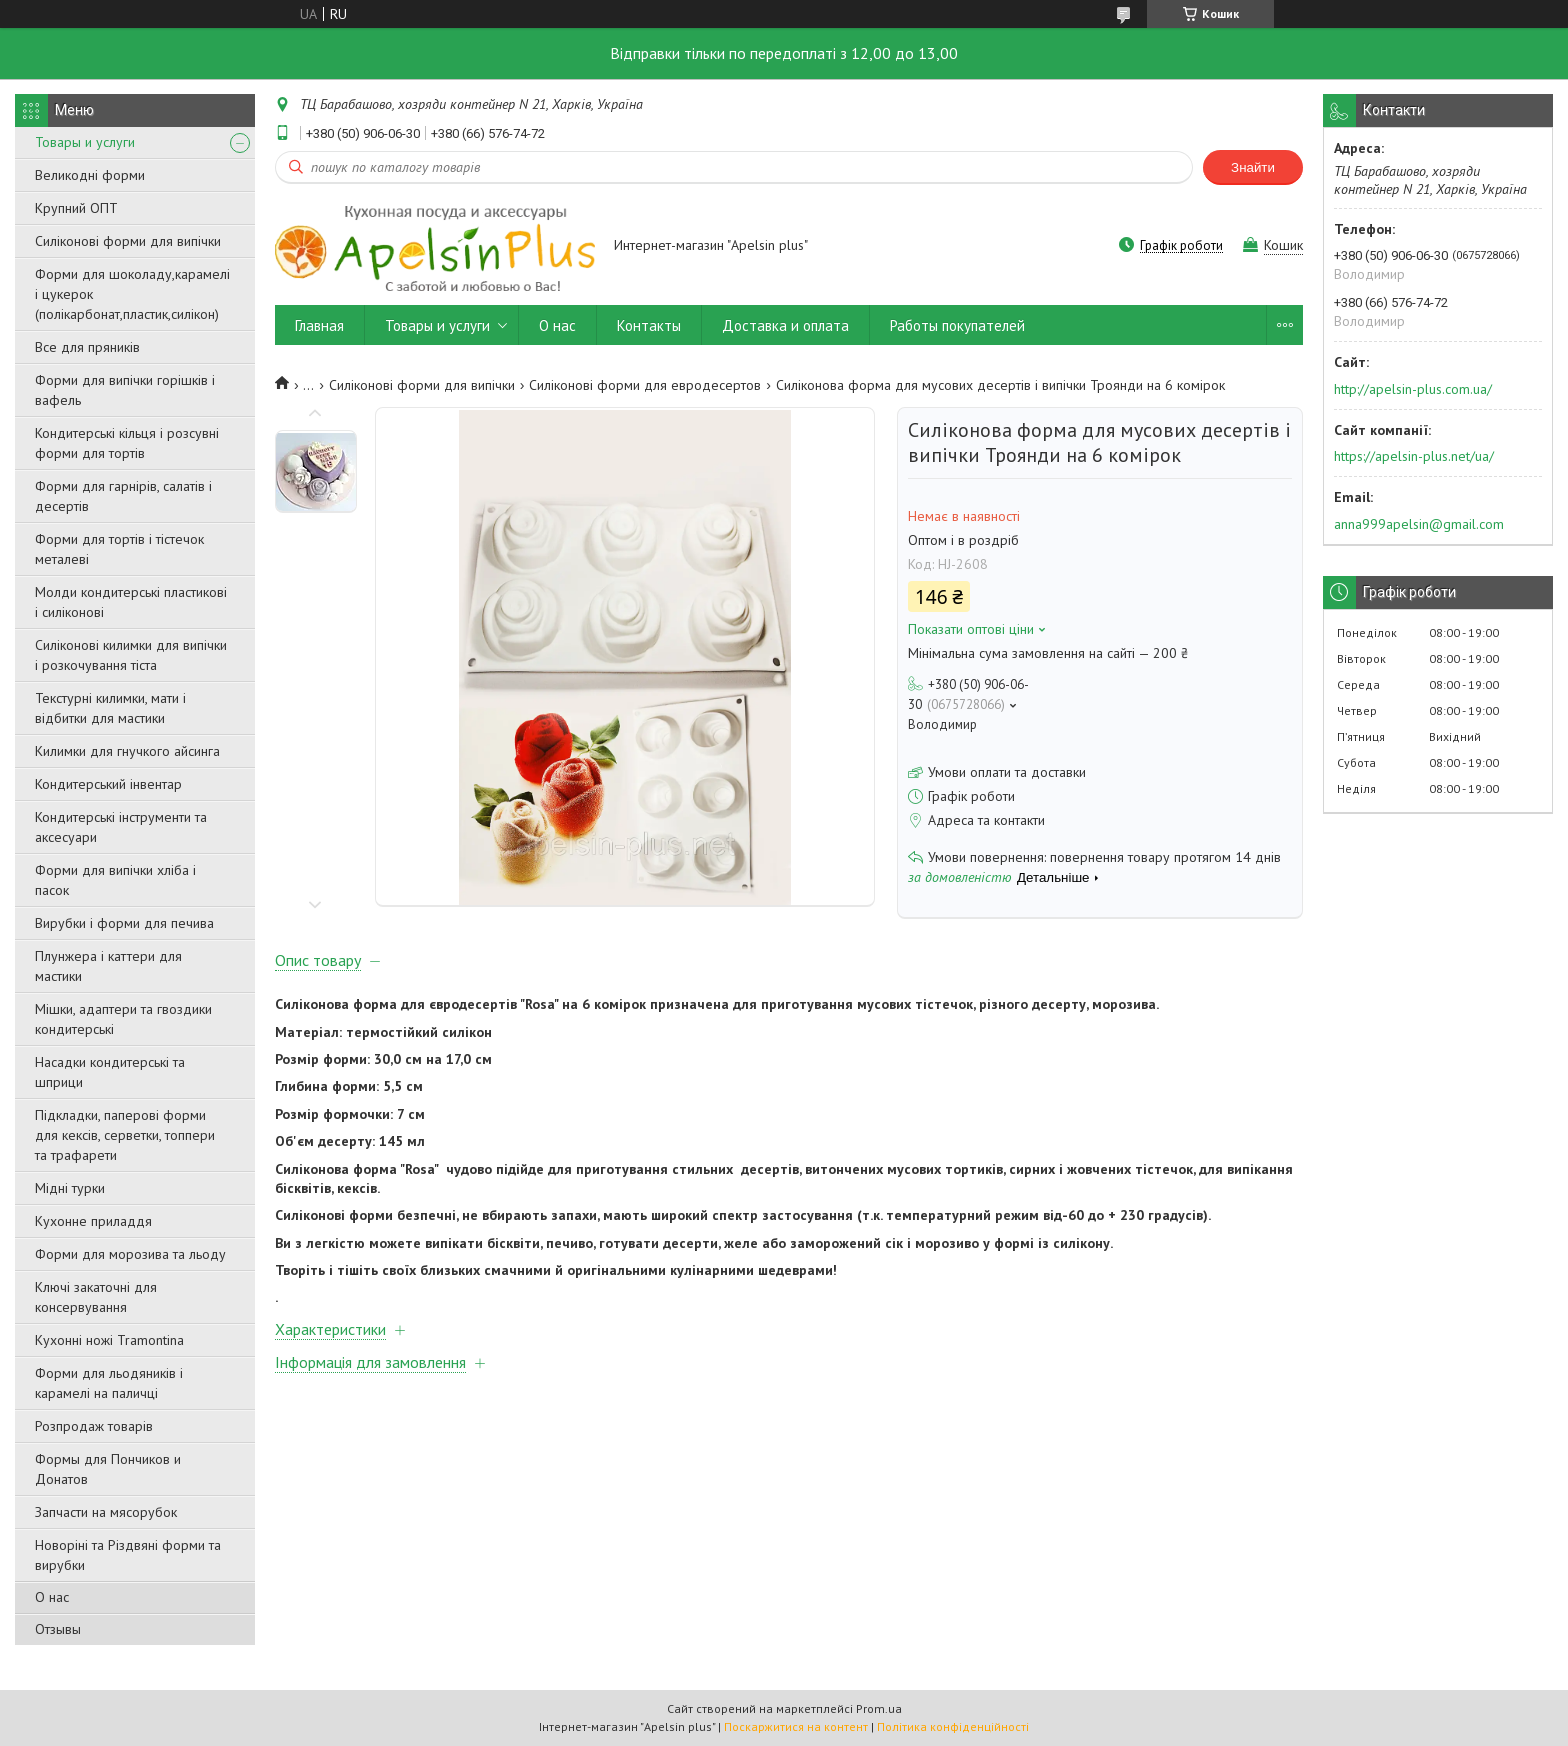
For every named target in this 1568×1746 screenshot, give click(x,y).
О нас (52, 1597)
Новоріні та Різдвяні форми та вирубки (128, 1555)
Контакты (649, 325)
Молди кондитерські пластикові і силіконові (131, 602)
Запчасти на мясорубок (106, 1512)
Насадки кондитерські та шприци (110, 1072)
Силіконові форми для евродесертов (645, 385)
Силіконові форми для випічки (128, 241)
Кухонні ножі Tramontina (109, 1340)
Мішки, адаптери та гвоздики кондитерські (123, 1019)
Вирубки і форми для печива (124, 923)
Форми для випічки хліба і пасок (115, 880)
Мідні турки (70, 1188)
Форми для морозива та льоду (130, 1254)
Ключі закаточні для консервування (96, 1297)
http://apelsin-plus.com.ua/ (1413, 389)
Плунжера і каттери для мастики (108, 966)
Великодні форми (90, 175)
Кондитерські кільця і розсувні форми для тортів (127, 443)
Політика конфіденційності (953, 1726)
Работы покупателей (957, 325)
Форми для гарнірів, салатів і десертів (123, 496)
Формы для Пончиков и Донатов (108, 1469)
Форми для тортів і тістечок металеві (119, 549)
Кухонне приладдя (93, 1221)
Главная (319, 325)
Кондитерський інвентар (108, 784)
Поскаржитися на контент (796, 1726)
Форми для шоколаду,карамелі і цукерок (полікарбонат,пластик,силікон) (132, 294)
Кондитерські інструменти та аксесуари (121, 827)
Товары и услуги (85, 142)
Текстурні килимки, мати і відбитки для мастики (110, 708)
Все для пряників (87, 347)
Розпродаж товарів (94, 1426)
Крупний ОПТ (76, 208)
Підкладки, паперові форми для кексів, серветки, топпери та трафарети (125, 1135)
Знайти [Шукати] (1253, 167)
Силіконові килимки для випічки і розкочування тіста (131, 655)
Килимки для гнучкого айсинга (127, 751)
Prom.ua (879, 1708)
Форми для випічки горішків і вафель (125, 390)
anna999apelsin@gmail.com (1419, 524)
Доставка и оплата (785, 325)
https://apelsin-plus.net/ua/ (1414, 456)
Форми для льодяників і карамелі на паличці (109, 1383)
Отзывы (58, 1629)
